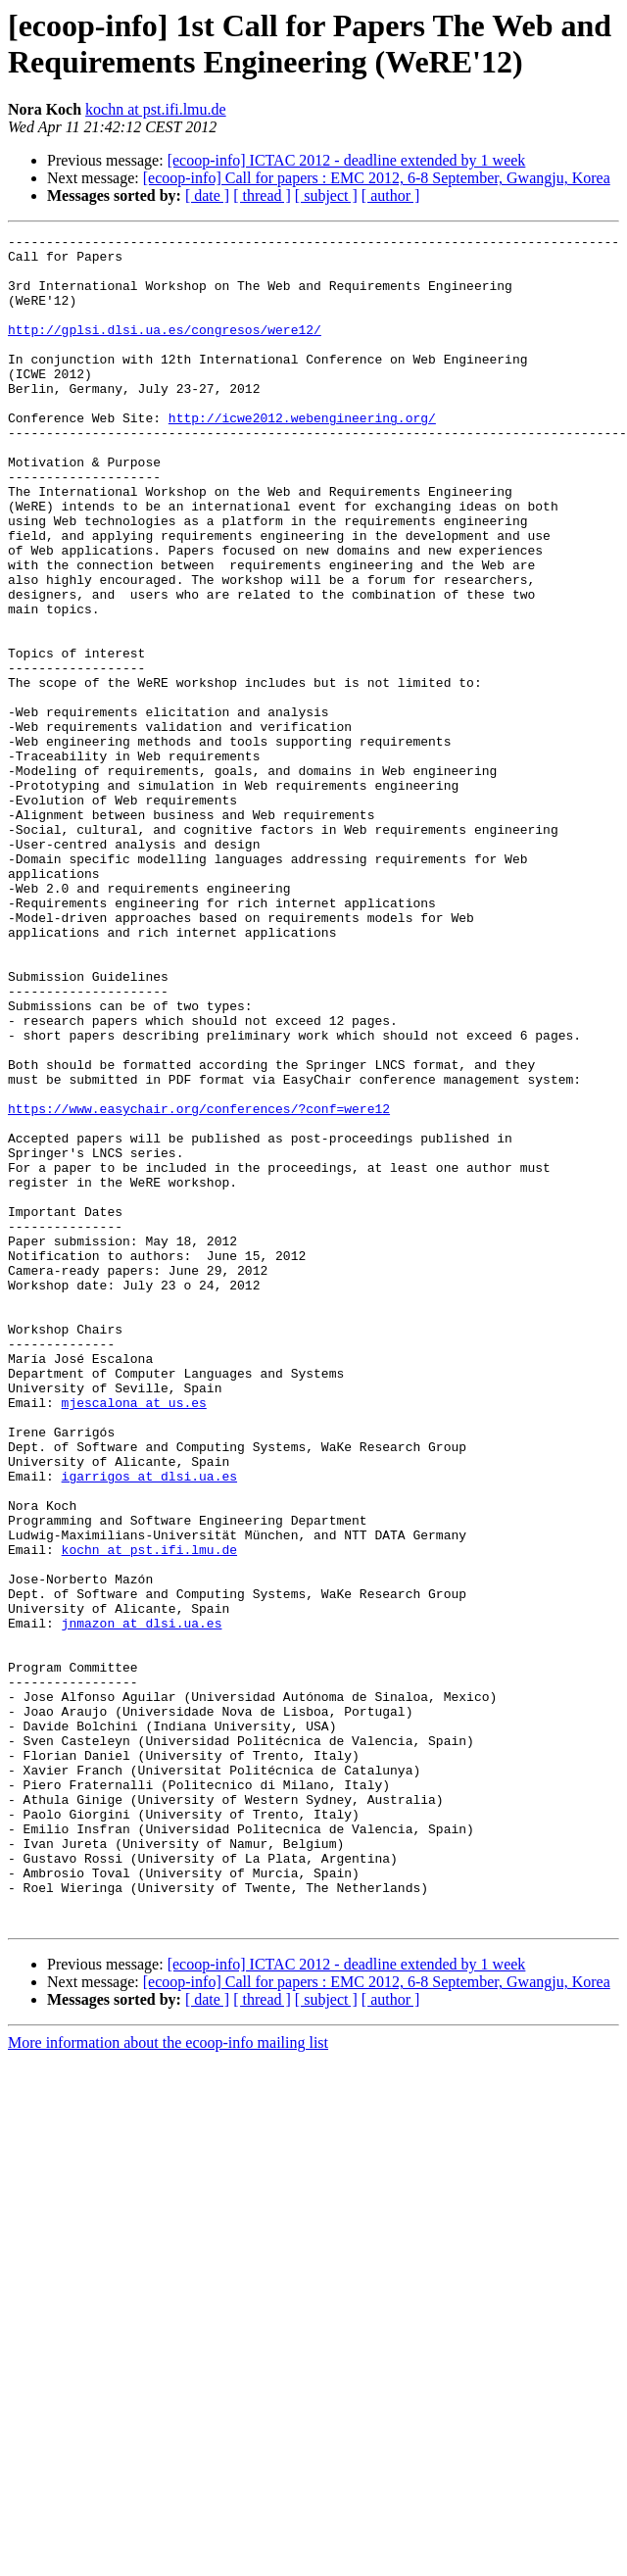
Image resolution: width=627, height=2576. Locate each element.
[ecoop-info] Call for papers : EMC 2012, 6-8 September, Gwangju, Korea (376, 178)
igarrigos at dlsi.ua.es (149, 1725)
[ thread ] (262, 195)
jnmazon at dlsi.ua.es (142, 1902)
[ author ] (391, 195)
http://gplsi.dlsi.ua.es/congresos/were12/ (164, 350)
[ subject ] (326, 195)
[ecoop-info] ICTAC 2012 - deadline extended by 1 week (347, 160)
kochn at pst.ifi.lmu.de (155, 109)
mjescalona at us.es (134, 1637)
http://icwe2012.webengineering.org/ (302, 455)
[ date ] (207, 195)
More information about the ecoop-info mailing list (168, 2380)
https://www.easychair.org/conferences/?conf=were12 (199, 1284)
